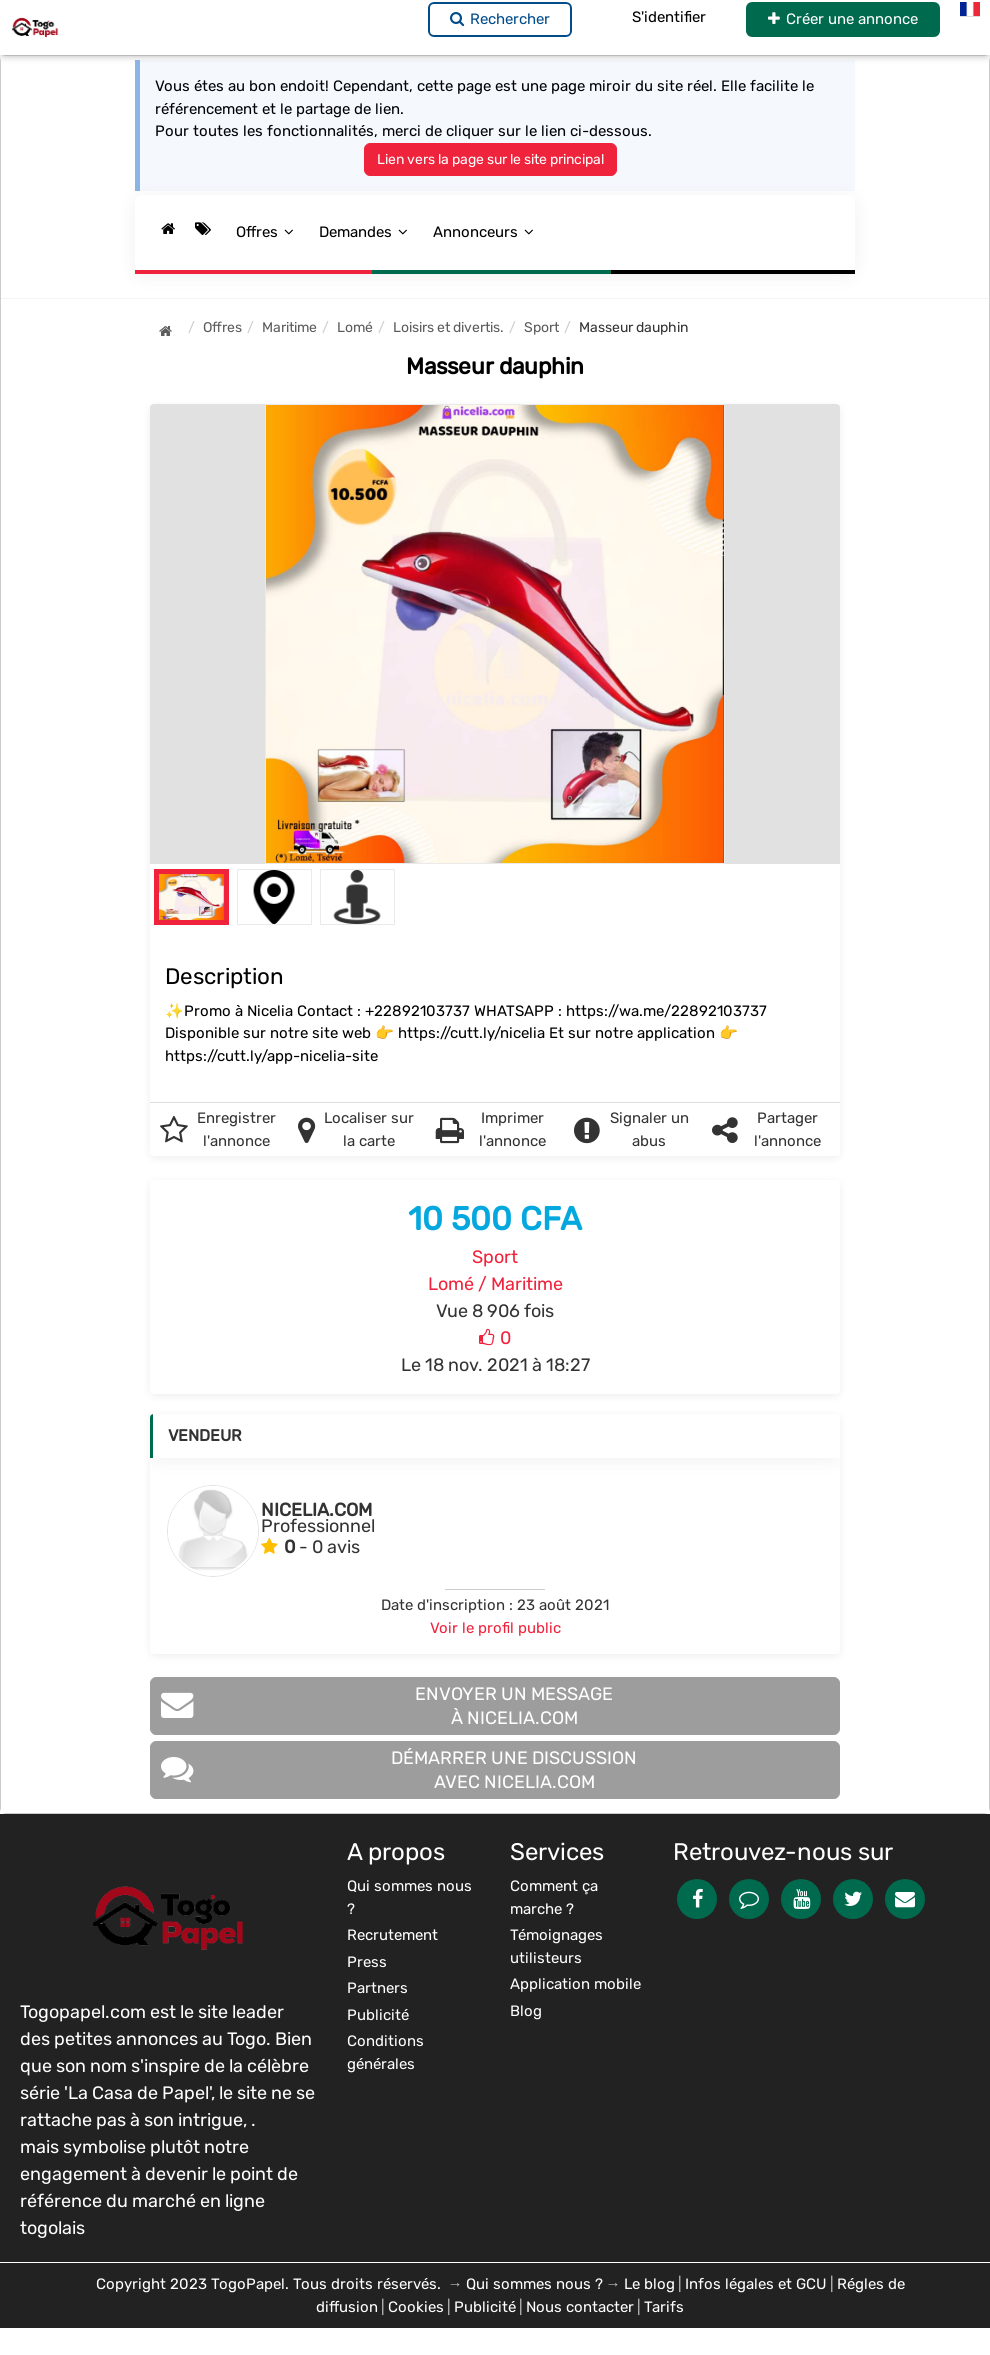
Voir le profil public (495, 1628)
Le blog (649, 2284)
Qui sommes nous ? (534, 2284)
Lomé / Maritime (495, 1284)
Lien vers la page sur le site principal (490, 159)
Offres (265, 232)
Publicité (485, 2307)
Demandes (363, 232)
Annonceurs (483, 232)
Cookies (416, 2307)
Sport (495, 1257)
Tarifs (664, 2307)
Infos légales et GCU (756, 2284)
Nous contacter (580, 2307)
